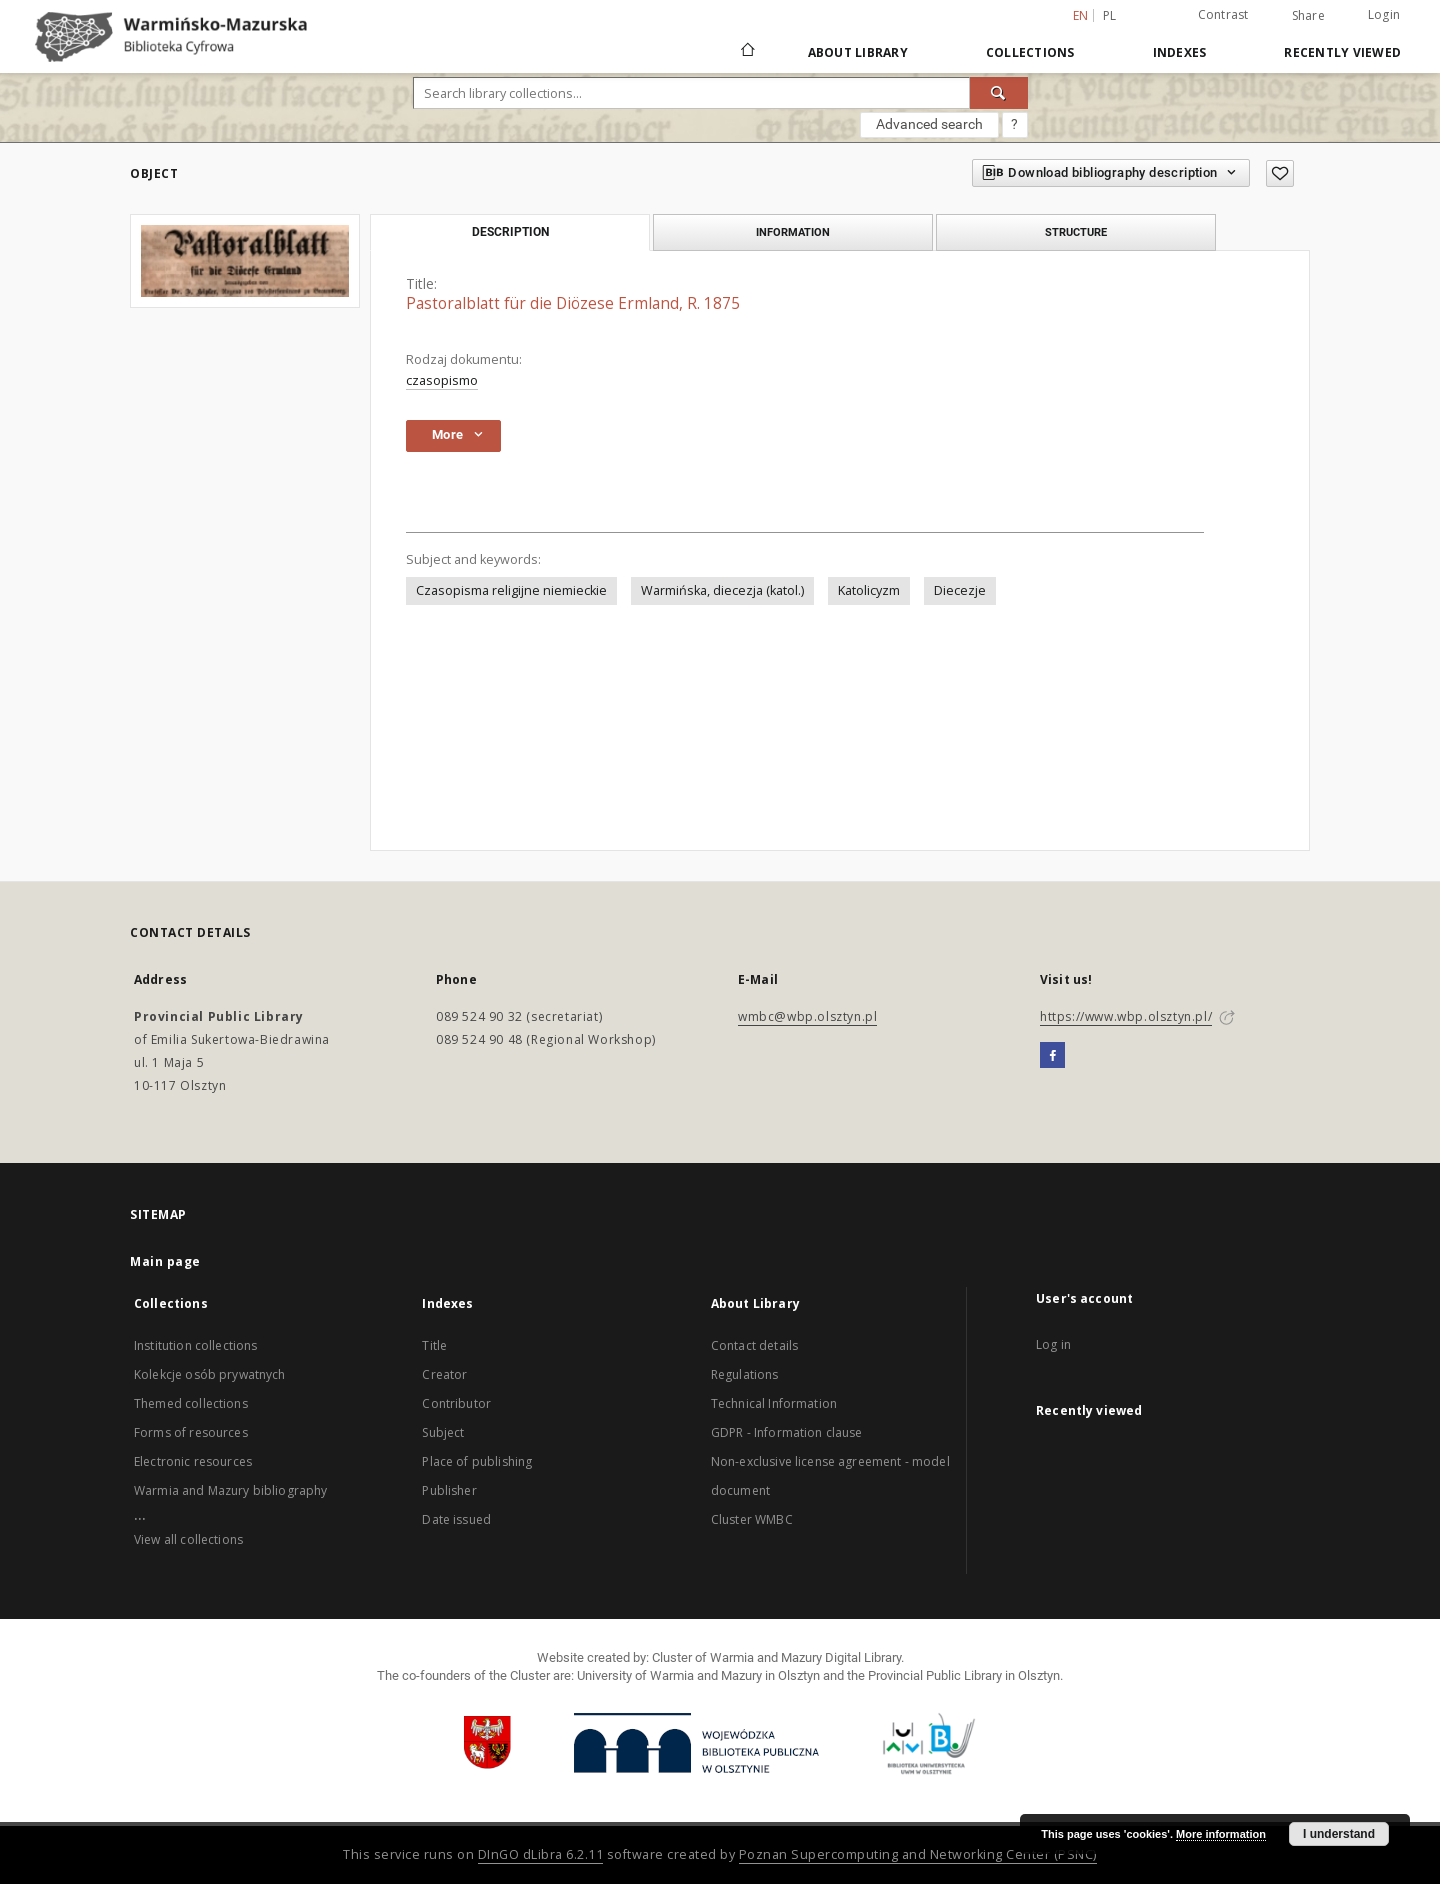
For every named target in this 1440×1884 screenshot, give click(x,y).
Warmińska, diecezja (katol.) (722, 590)
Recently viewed (1342, 52)
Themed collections (191, 1403)
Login (1384, 14)
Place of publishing (477, 1461)
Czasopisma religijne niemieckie (511, 590)
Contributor (456, 1403)
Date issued (456, 1519)
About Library (858, 52)
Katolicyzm (869, 590)
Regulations (745, 1374)
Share (1308, 16)
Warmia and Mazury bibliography (231, 1490)
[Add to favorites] (1280, 173)
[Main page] (746, 52)
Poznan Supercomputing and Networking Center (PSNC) (918, 1854)
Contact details (754, 1345)
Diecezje (960, 590)
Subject (443, 1432)
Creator (444, 1374)
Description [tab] (510, 232)
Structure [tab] (1076, 232)
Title (434, 1345)
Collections (1030, 52)
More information (1221, 1834)
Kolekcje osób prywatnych (210, 1374)
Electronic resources (193, 1461)
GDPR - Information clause (787, 1432)
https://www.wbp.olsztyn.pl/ (1126, 1016)
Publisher (449, 1490)
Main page (165, 1261)
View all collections (188, 1539)
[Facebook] (1052, 1056)
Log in (1053, 1344)
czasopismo (442, 380)
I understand (1339, 1834)
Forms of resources (191, 1432)
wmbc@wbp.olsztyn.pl (807, 1016)
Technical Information (774, 1403)
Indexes (1180, 52)
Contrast (1223, 14)
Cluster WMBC (752, 1519)
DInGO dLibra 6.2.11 (541, 1854)
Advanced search (929, 124)
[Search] (999, 93)
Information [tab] (793, 232)
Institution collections (195, 1345)
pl (1110, 15)
